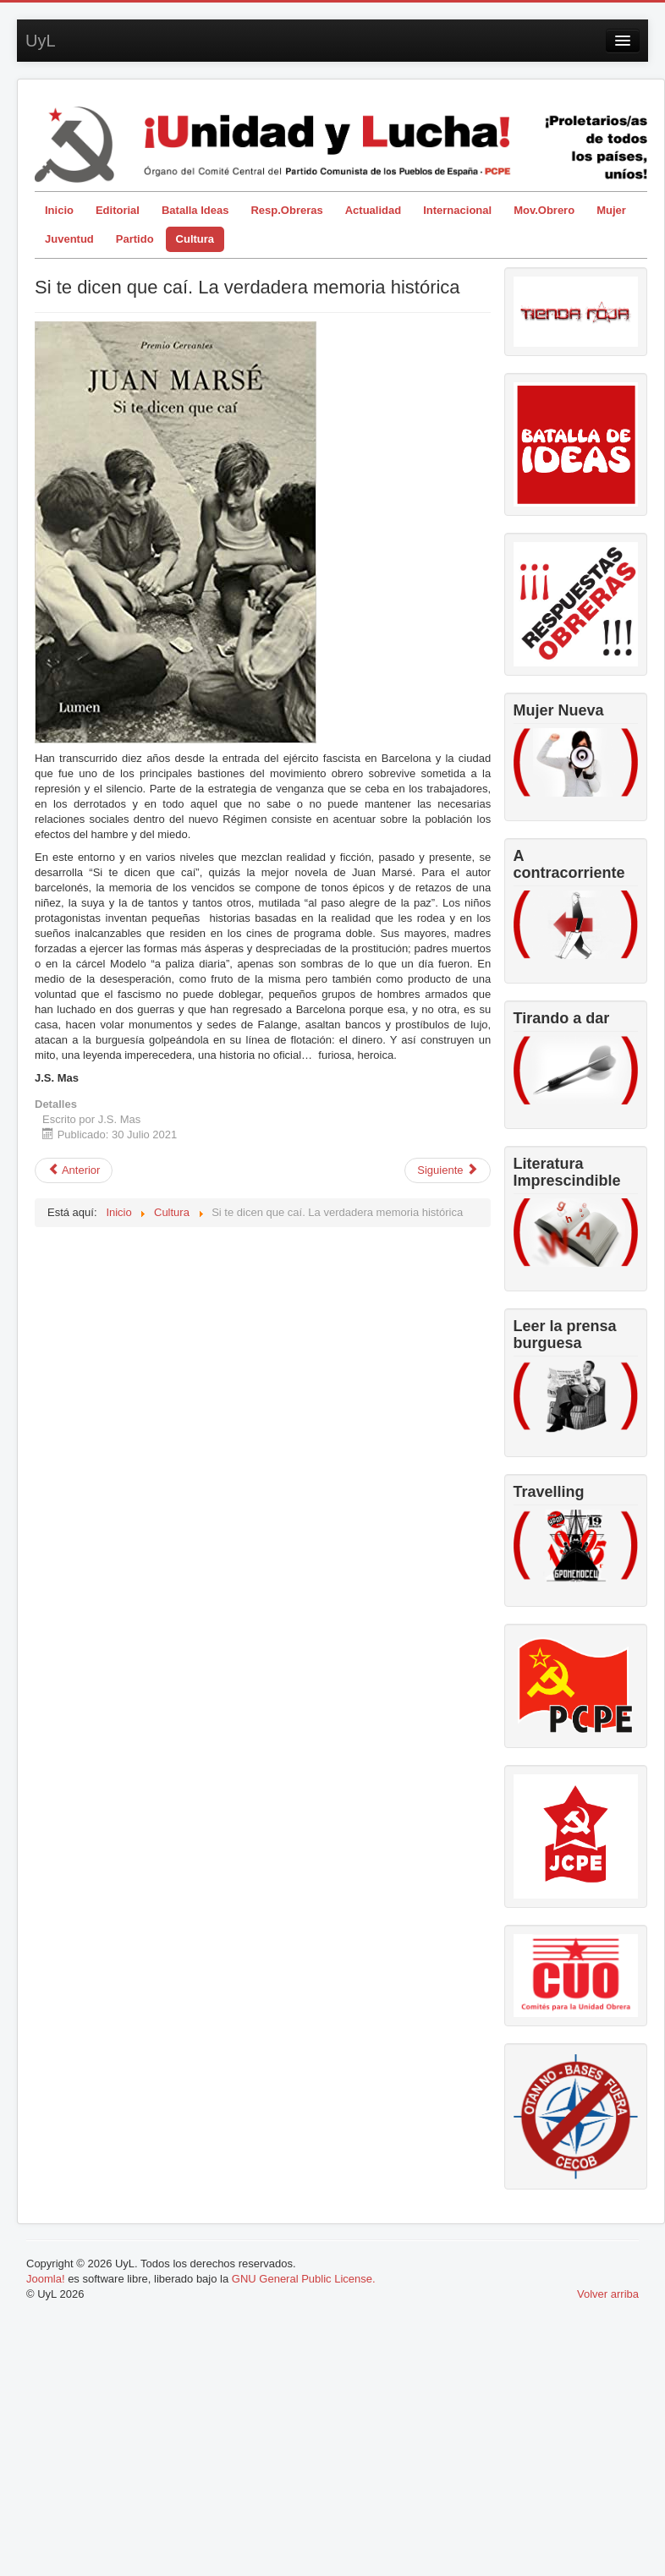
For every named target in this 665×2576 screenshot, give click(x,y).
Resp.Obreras (286, 210)
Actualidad (373, 210)
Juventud (69, 239)
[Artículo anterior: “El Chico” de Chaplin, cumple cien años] (74, 1170)
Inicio (59, 210)
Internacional (457, 210)
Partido (135, 239)
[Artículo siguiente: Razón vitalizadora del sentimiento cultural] (447, 1170)
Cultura (195, 239)
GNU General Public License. (304, 2278)
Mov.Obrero (544, 210)
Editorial (118, 210)
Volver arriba (608, 2294)
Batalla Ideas (195, 210)
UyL (40, 40)
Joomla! (45, 2278)
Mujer (611, 210)
